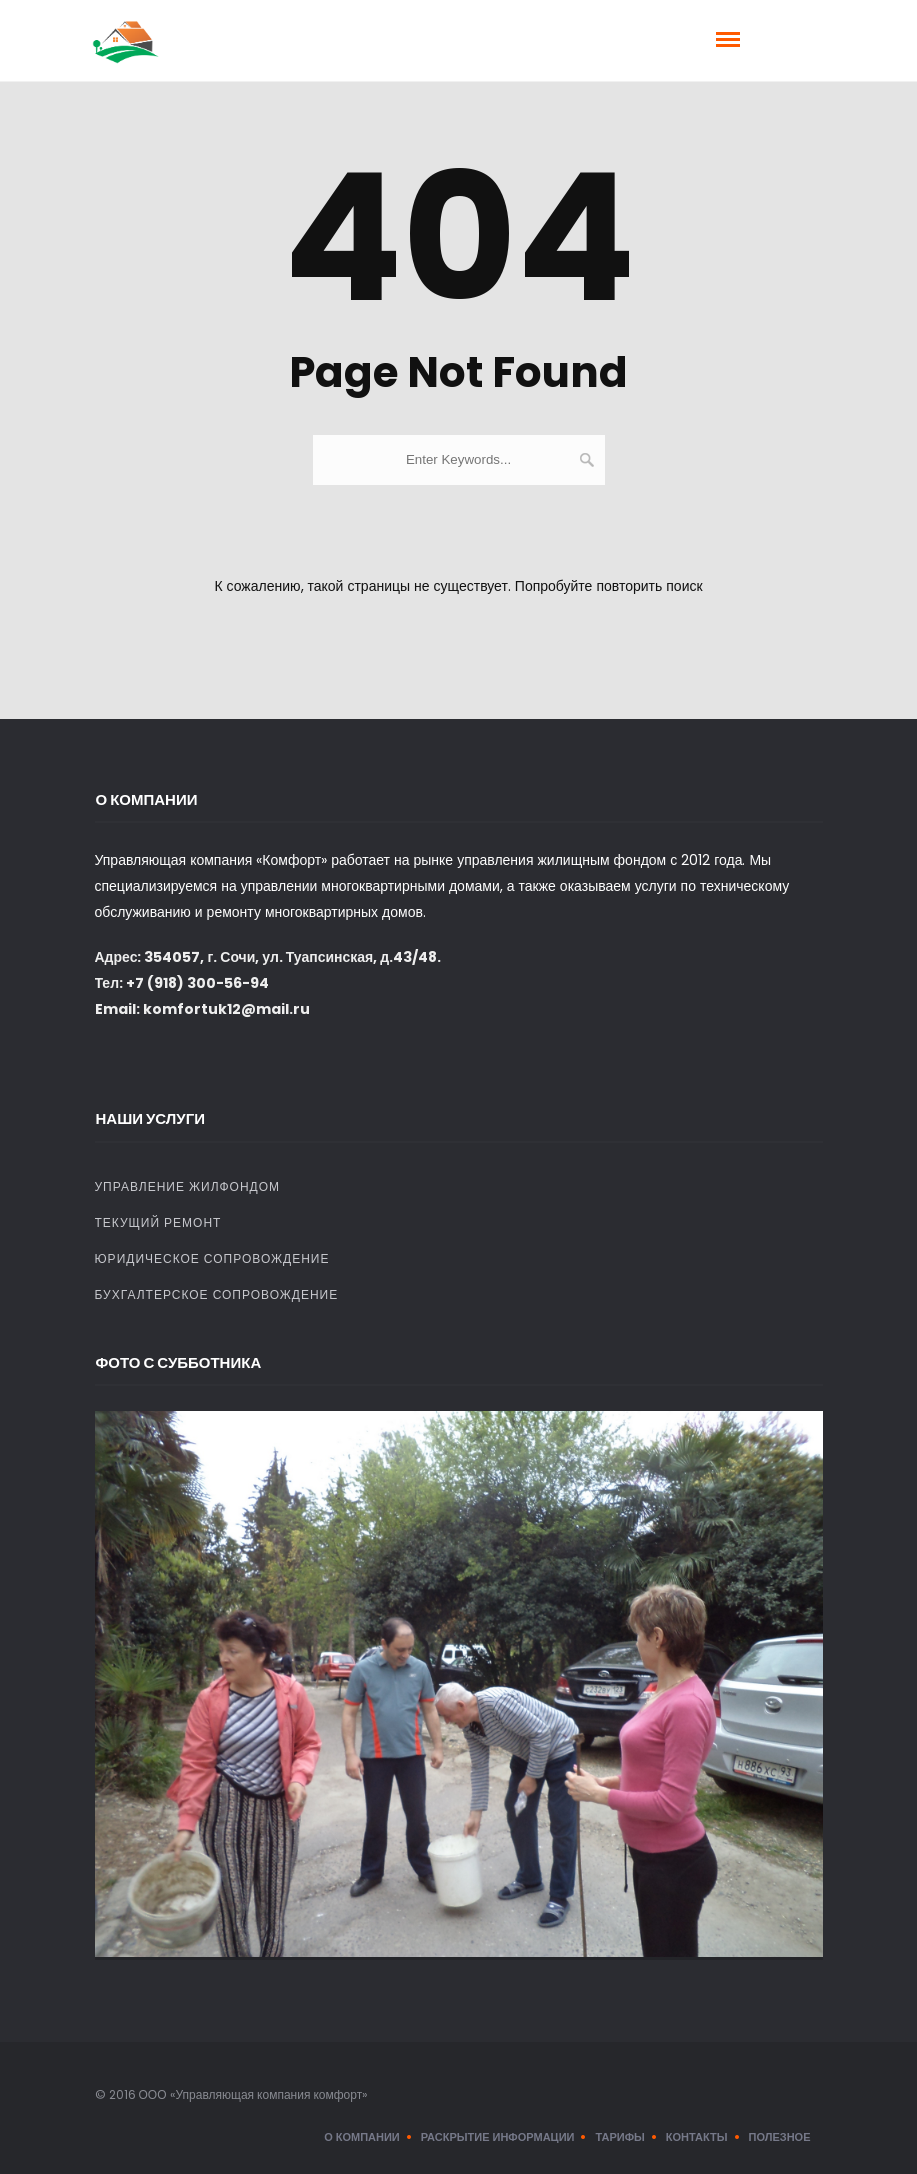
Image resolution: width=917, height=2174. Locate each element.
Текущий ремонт (158, 1222)
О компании (362, 2137)
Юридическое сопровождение (212, 1258)
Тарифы (619, 2137)
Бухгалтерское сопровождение (217, 1294)
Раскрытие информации (498, 2137)
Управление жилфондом (188, 1186)
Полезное (780, 2137)
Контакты (697, 2137)
